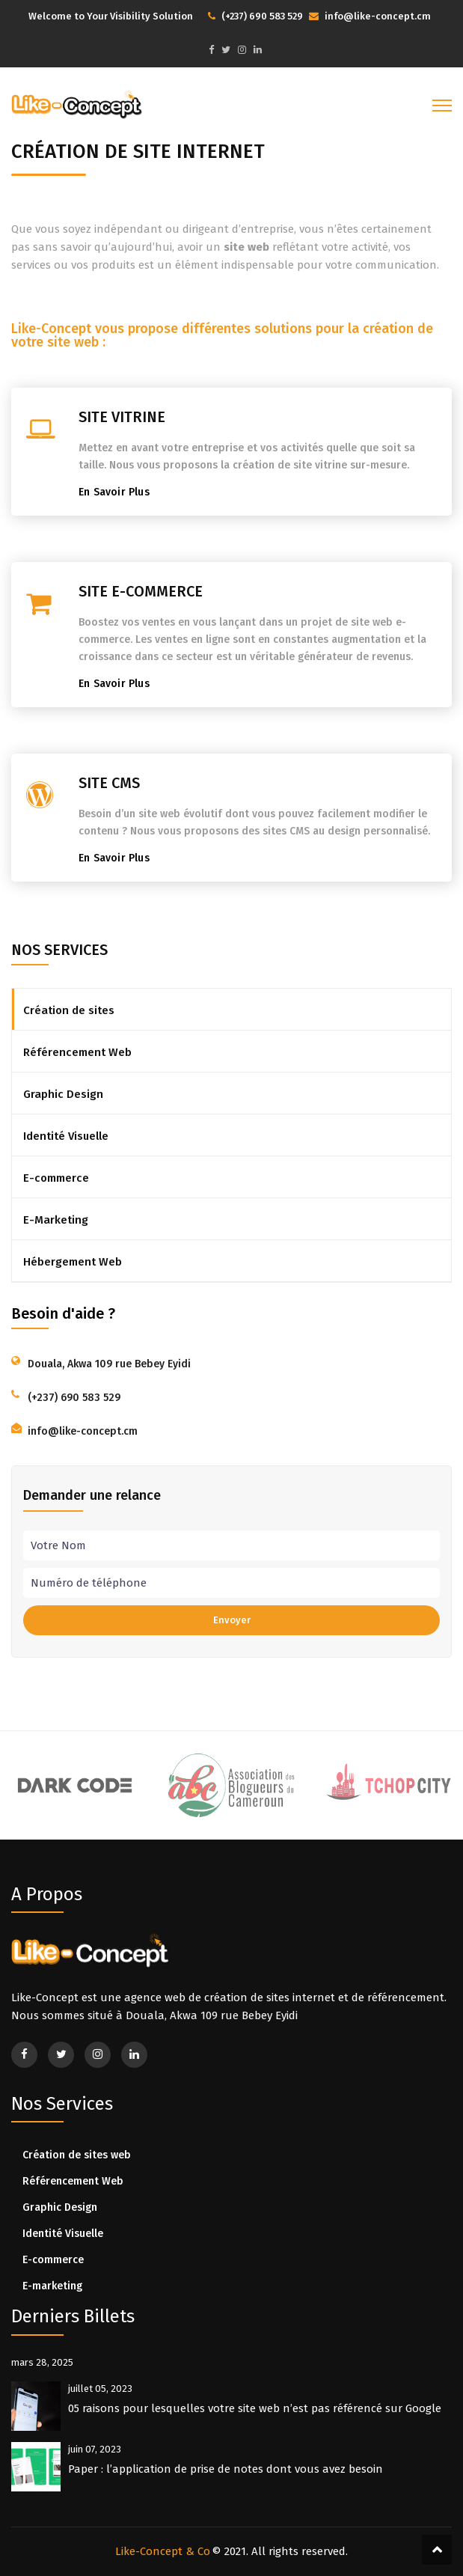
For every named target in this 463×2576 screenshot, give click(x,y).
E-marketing (52, 2286)
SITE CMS (109, 783)
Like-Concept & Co (162, 2551)
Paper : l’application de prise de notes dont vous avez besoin (225, 2469)
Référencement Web (77, 1052)
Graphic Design (63, 1094)
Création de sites (68, 1010)
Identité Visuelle (65, 1136)
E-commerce (56, 1178)
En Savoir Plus (117, 492)
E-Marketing (55, 1220)
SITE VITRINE (122, 417)
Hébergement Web (72, 1262)
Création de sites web (76, 2155)
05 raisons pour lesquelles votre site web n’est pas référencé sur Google (254, 2408)
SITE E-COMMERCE (141, 591)
